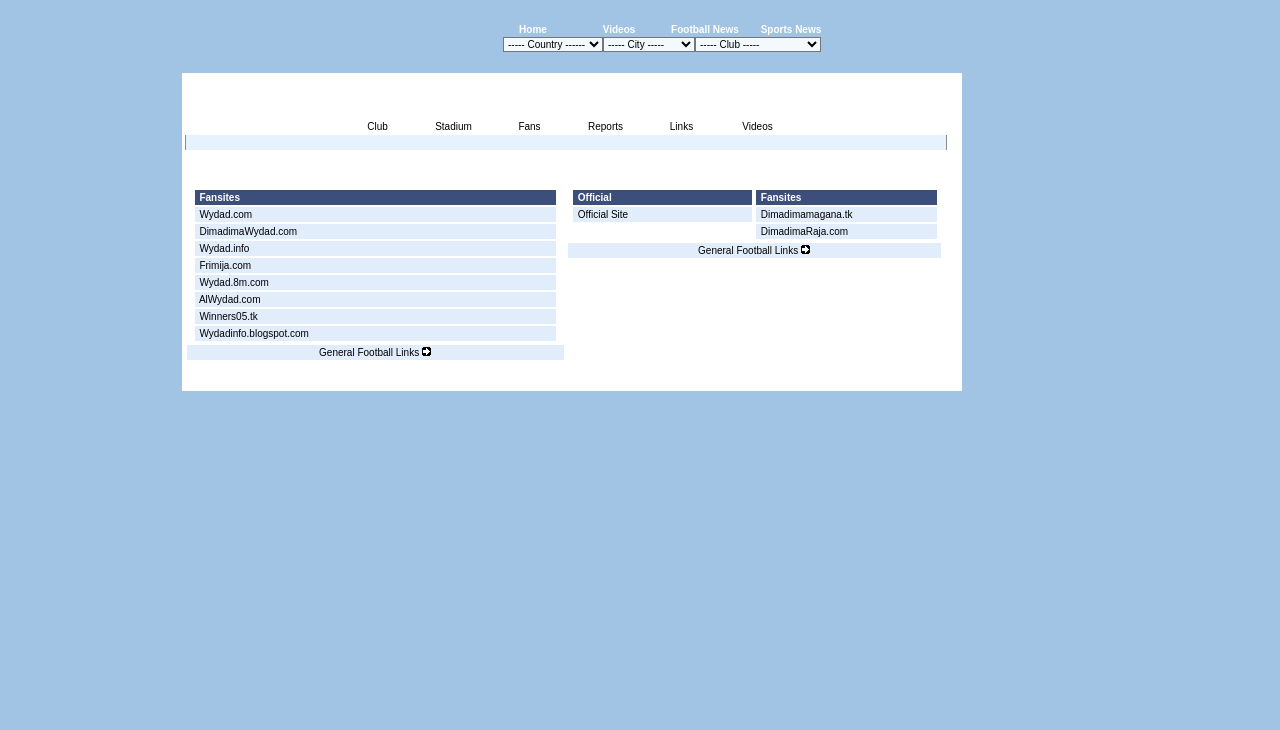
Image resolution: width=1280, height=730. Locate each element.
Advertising (721, 379)
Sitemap (878, 379)
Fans (529, 126)
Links (681, 126)
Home (533, 29)
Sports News (791, 29)
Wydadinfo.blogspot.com (253, 333)
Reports (605, 126)
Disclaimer (823, 379)
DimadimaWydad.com (248, 231)
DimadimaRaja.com (804, 231)
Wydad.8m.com (233, 282)
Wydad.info (224, 248)
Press (774, 379)
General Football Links (375, 352)
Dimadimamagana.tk (807, 214)
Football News (705, 29)
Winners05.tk (228, 316)
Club (377, 126)
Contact (928, 379)
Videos (619, 29)
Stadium (453, 126)
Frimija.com (225, 265)
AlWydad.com (230, 299)
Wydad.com (225, 214)
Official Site (603, 214)
